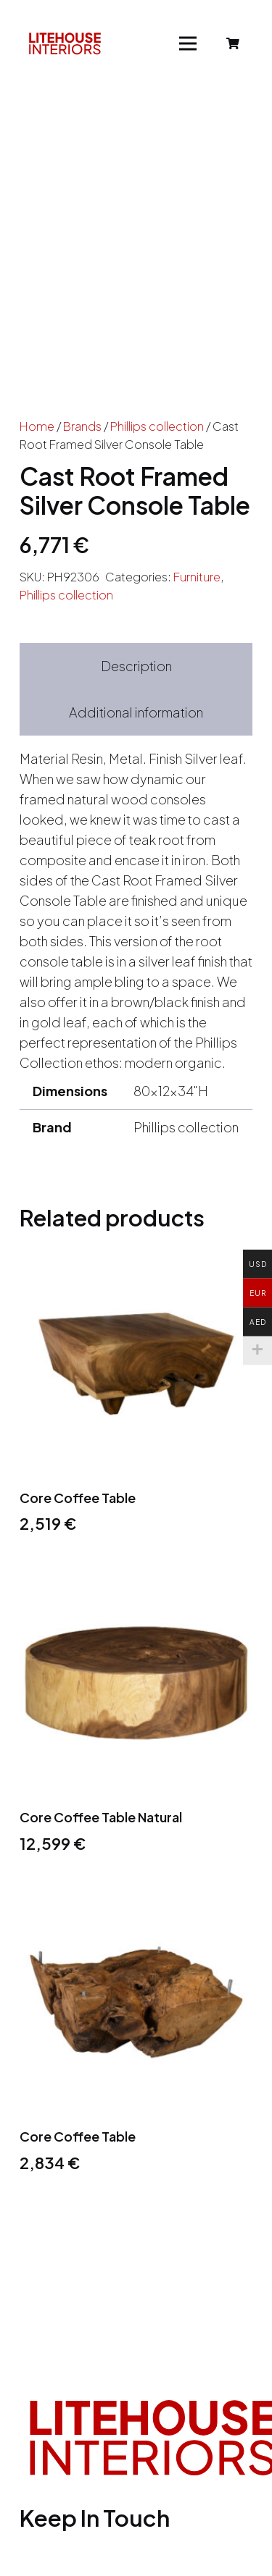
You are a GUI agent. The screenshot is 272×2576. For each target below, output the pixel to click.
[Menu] (188, 43)
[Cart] (233, 43)
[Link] (65, 43)
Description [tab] (136, 665)
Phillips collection (157, 426)
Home (37, 426)
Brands (82, 426)
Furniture (197, 576)
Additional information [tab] (136, 712)
